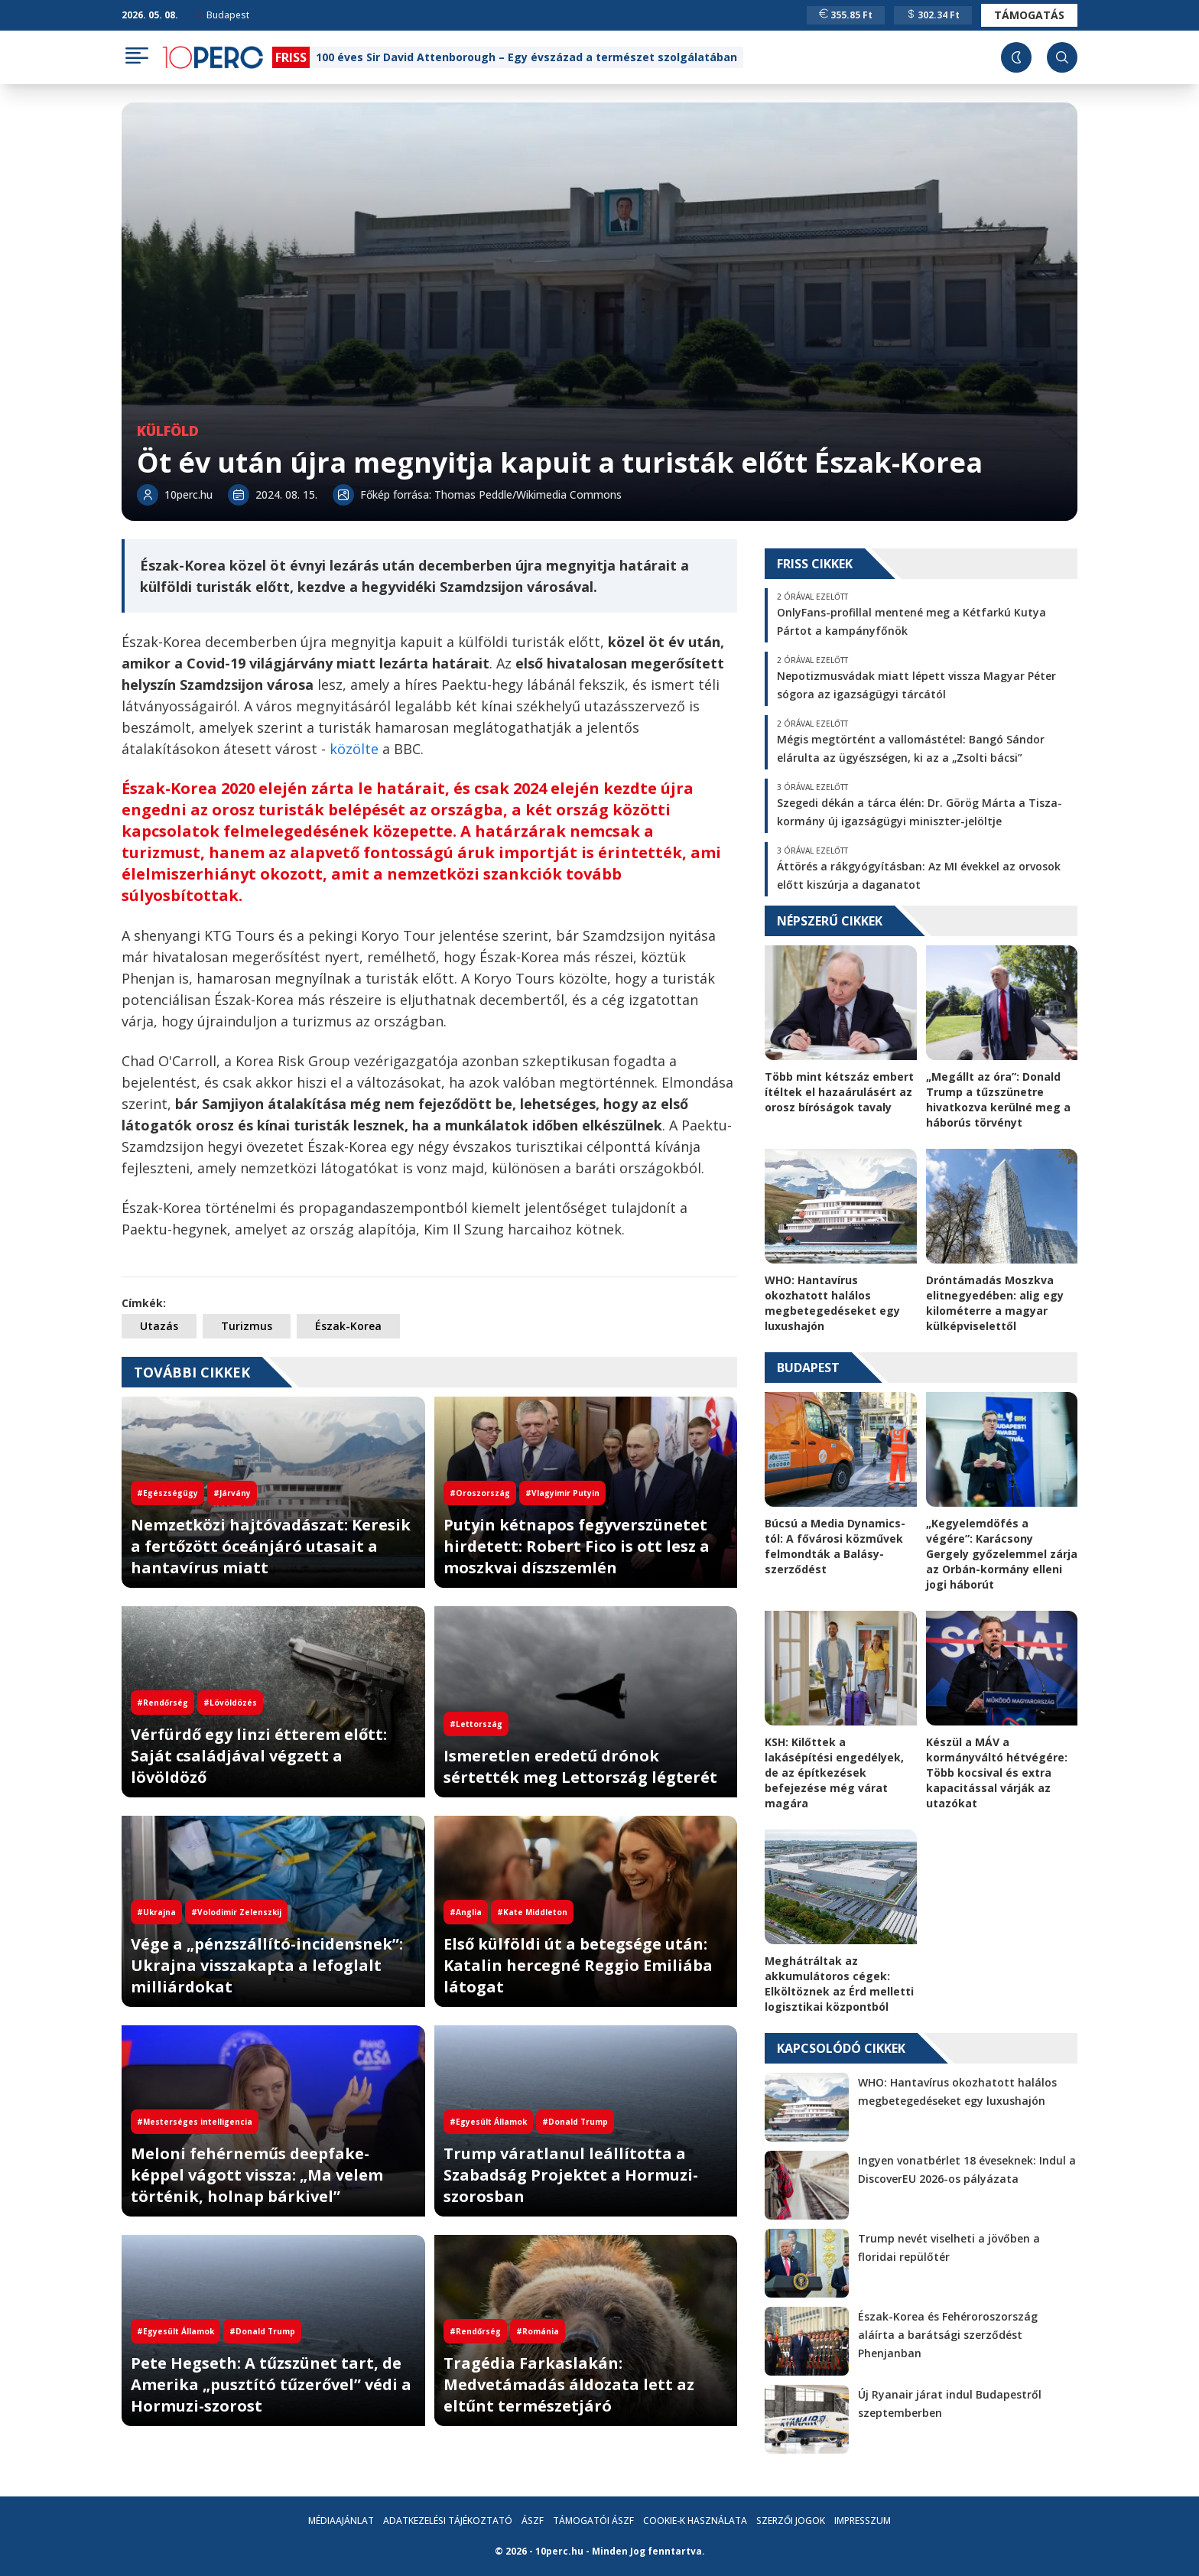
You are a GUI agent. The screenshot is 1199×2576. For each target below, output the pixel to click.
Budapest (223, 14)
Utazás (159, 1326)
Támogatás (1029, 15)
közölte (354, 749)
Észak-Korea (348, 1326)
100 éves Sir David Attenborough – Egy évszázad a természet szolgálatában (526, 57)
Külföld (168, 430)
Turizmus (246, 1326)
